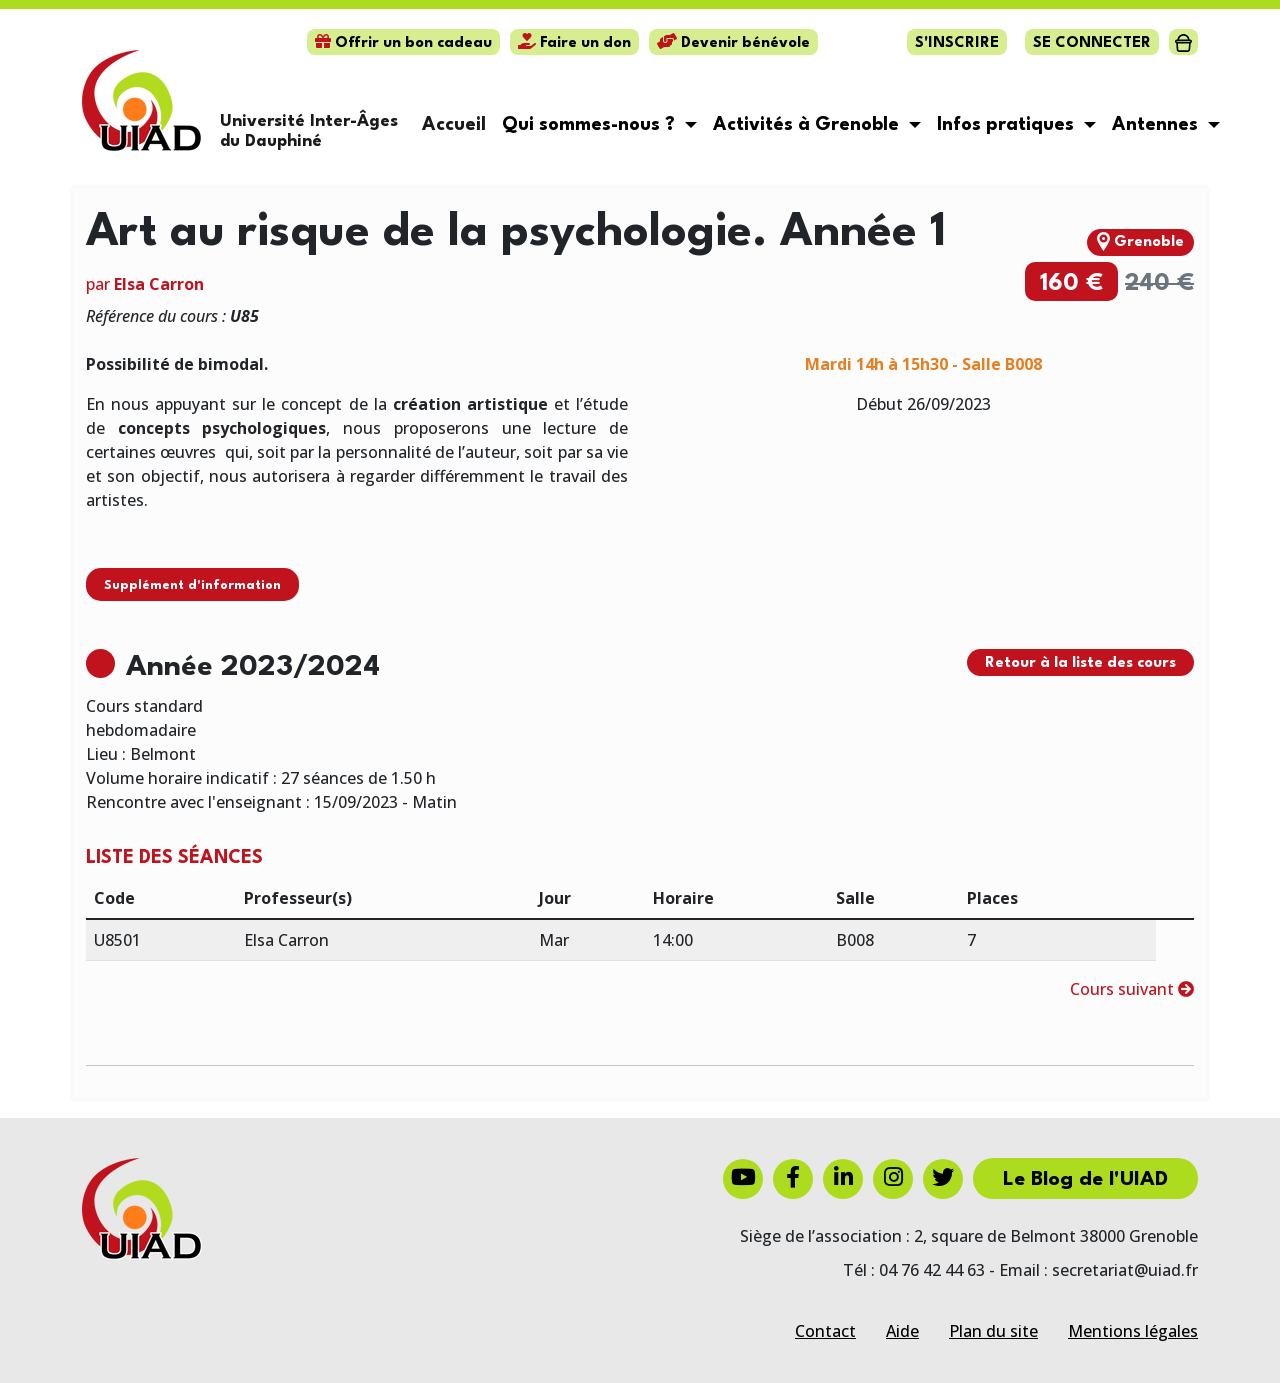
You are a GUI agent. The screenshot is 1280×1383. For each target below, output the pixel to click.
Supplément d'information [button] (192, 585)
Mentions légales (1133, 1331)
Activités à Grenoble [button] (808, 125)
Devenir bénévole (733, 43)
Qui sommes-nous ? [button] (591, 125)
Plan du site (993, 1331)
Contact (825, 1331)
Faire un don (574, 43)
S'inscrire (957, 43)
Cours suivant (1132, 989)
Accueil (454, 125)
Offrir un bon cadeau (403, 43)
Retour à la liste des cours (1080, 663)
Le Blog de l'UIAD (1085, 1180)
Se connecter (1092, 43)
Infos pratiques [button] (1008, 125)
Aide (902, 1331)
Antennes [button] (1157, 125)
